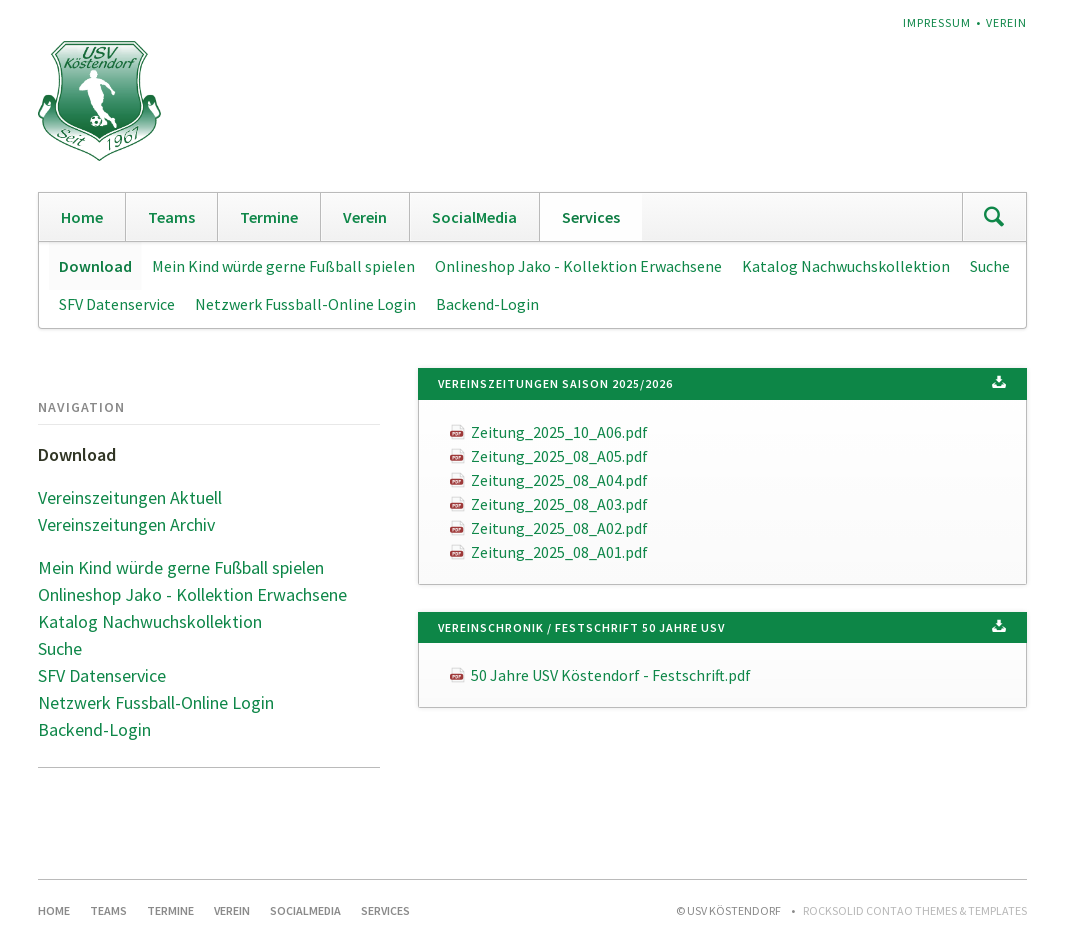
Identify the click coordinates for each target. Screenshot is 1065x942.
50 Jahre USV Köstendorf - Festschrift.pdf (611, 675)
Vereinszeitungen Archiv (126, 524)
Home (82, 217)
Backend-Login (487, 304)
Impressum (937, 22)
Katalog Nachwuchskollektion (846, 266)
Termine (269, 217)
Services (591, 217)
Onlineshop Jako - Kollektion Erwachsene (578, 266)
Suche (990, 266)
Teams (171, 217)
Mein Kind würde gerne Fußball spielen (283, 266)
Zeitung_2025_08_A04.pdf (559, 480)
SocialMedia (474, 217)
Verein (1006, 22)
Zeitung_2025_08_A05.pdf (559, 456)
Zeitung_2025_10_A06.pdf (559, 432)
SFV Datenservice (117, 304)
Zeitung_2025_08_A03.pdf (559, 504)
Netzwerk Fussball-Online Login (305, 304)
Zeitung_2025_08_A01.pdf (559, 552)
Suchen (994, 217)
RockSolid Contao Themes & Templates (915, 910)
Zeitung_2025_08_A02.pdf (559, 528)
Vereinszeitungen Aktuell (130, 497)
